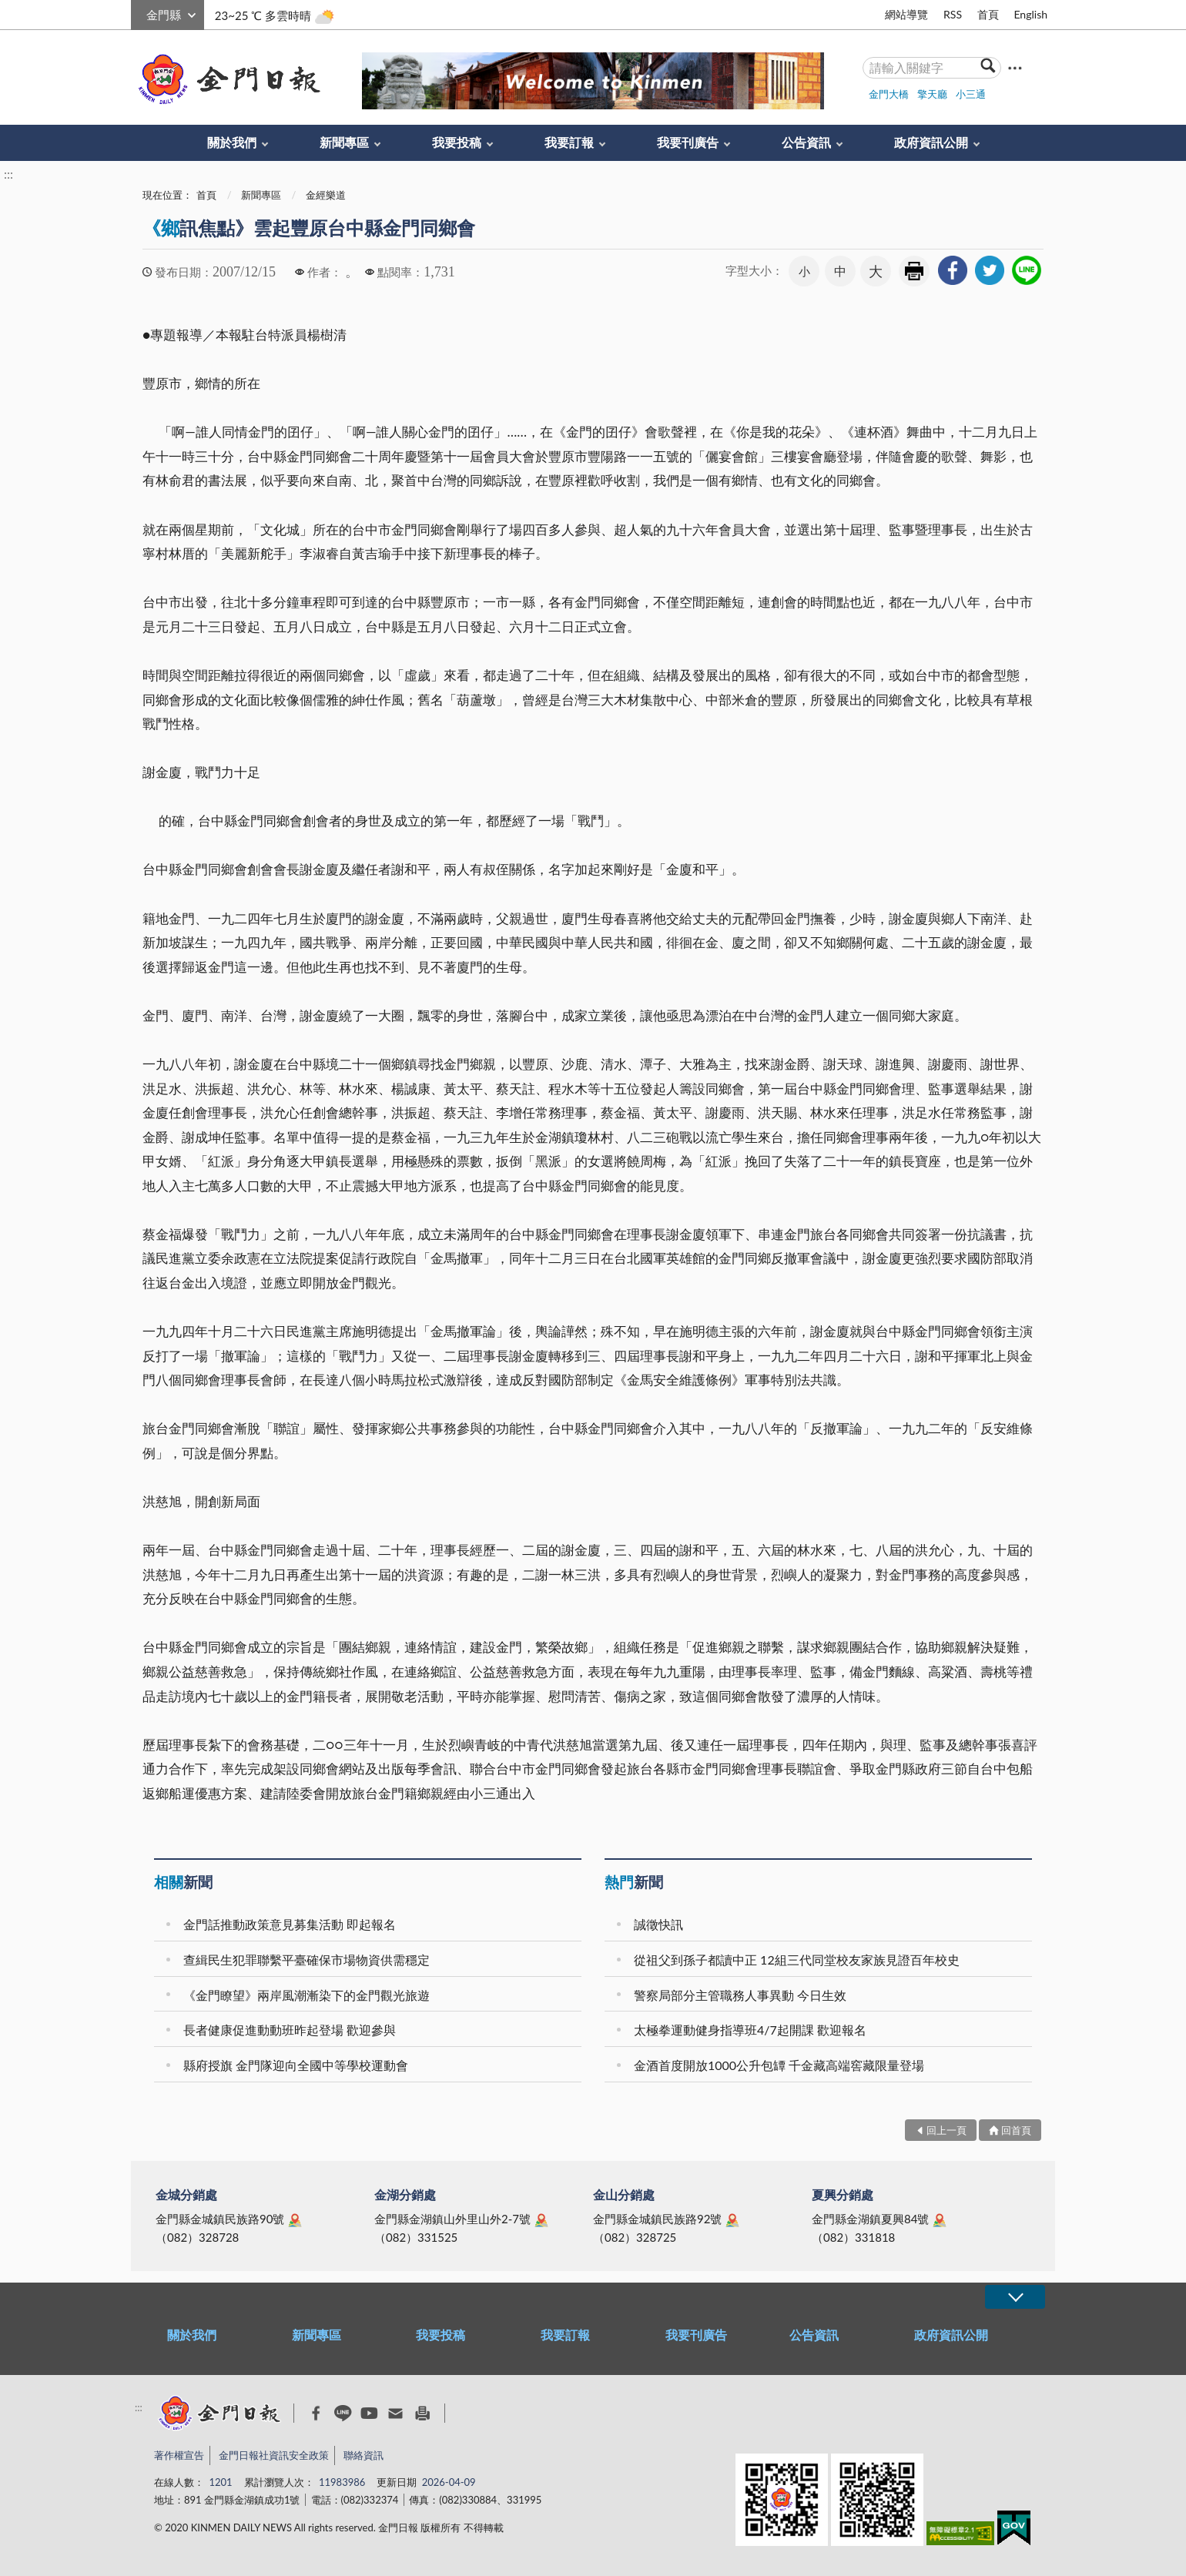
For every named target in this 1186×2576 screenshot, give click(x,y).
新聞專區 (344, 142)
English (1030, 14)
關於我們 (231, 142)
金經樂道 (326, 195)
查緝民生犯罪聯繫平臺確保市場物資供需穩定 (306, 1959)
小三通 (971, 94)
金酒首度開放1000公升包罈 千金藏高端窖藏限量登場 (779, 2065)
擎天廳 (932, 94)
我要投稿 (456, 142)
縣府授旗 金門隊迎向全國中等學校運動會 (295, 2065)
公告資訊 (806, 142)
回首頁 (1016, 2130)
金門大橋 (889, 94)
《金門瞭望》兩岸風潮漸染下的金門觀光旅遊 (306, 1995)
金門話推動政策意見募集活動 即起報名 (289, 1924)
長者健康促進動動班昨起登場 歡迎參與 (289, 2029)
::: (139, 12)
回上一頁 (946, 2130)
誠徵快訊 (658, 1924)
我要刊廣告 (688, 142)
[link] (952, 270)
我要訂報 (569, 142)
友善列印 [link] (914, 271)
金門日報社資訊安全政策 (274, 2455)
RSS (952, 14)
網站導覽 (906, 14)
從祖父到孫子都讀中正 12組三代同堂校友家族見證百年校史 (797, 1959)
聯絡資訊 (363, 2455)
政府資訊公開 (931, 142)
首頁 (988, 14)
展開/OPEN (1015, 2297)
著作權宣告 (179, 2455)
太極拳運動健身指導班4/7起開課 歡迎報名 (750, 2029)
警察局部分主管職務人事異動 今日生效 (740, 1995)
